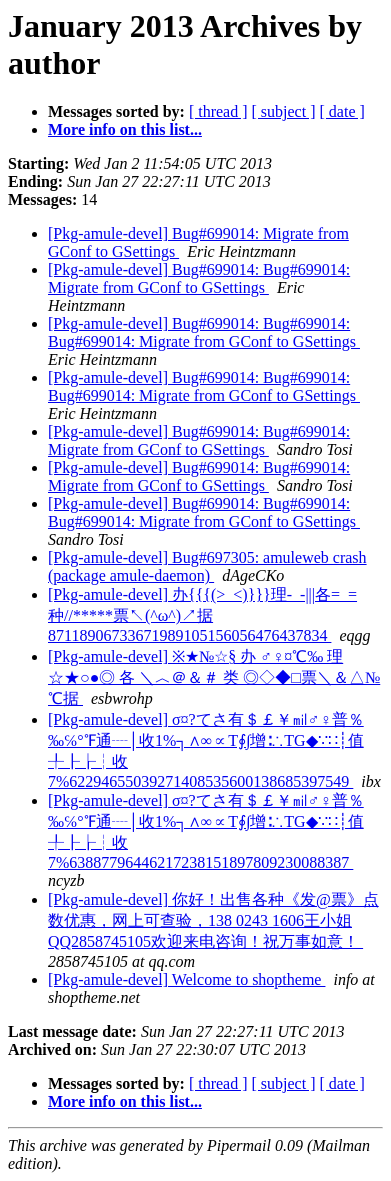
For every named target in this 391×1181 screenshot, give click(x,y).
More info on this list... (125, 129)
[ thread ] (218, 111)
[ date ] (342, 111)
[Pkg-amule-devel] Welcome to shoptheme (186, 979)
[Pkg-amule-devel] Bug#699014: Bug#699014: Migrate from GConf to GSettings (199, 278)
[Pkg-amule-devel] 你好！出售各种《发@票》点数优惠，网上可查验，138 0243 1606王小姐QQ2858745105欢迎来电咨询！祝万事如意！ (213, 920)
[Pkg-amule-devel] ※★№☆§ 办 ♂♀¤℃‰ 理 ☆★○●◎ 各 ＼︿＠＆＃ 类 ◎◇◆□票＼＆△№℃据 (214, 677)
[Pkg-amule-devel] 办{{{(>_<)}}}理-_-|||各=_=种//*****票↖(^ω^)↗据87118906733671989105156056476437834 (202, 615)
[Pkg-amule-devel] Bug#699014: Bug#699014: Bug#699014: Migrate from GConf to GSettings (204, 332)
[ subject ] (284, 111)
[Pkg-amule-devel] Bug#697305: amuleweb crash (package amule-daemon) (207, 566)
